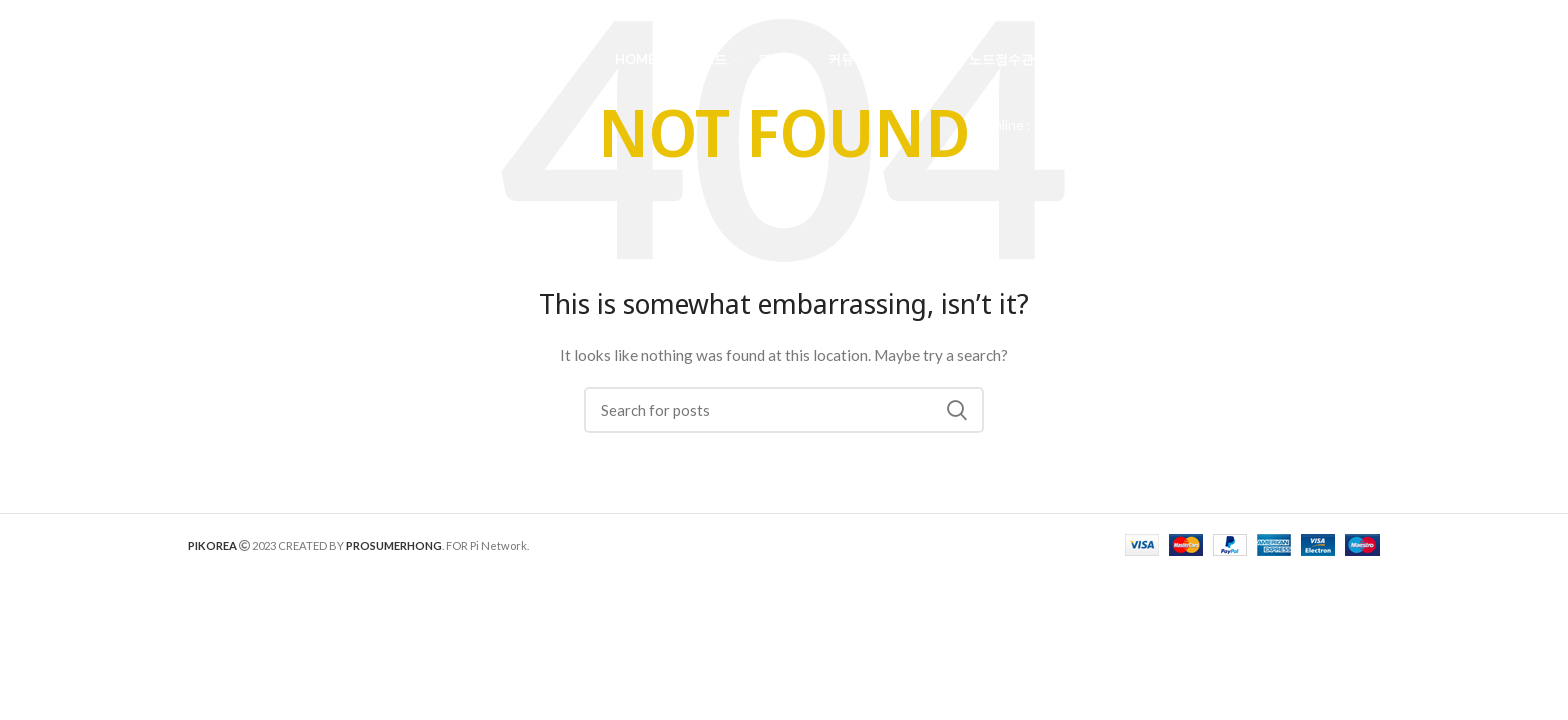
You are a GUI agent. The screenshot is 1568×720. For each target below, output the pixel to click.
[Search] (1370, 60)
